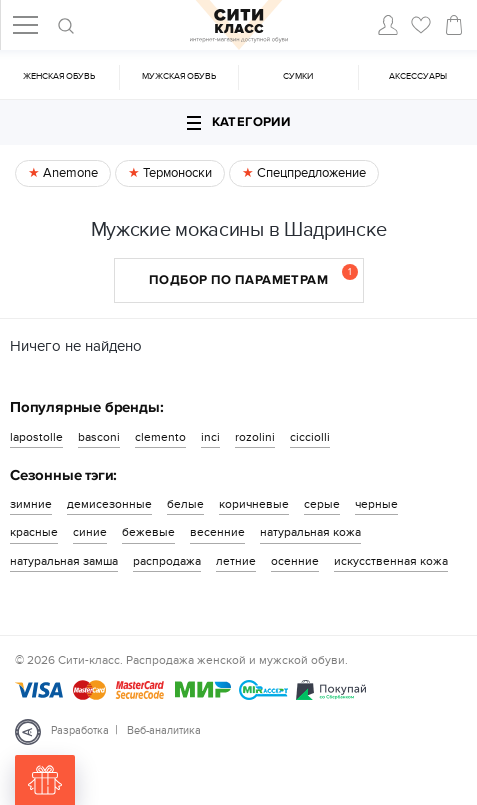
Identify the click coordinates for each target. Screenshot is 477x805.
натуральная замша (64, 561)
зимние (31, 504)
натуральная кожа (310, 532)
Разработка (80, 730)
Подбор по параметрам (253, 276)
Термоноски (176, 173)
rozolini (255, 437)
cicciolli (310, 437)
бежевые (148, 532)
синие (90, 532)
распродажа (167, 561)
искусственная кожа (391, 561)
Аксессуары (418, 76)
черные (376, 504)
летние (236, 561)
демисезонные (109, 504)
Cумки (298, 76)
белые (185, 504)
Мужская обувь (179, 76)
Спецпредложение (310, 173)
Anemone (69, 173)
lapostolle (36, 437)
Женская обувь (59, 76)
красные (34, 532)
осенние (295, 561)
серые (322, 504)
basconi (99, 437)
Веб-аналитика (164, 730)
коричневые (254, 504)
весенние (217, 532)
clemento (160, 437)
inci (210, 437)
